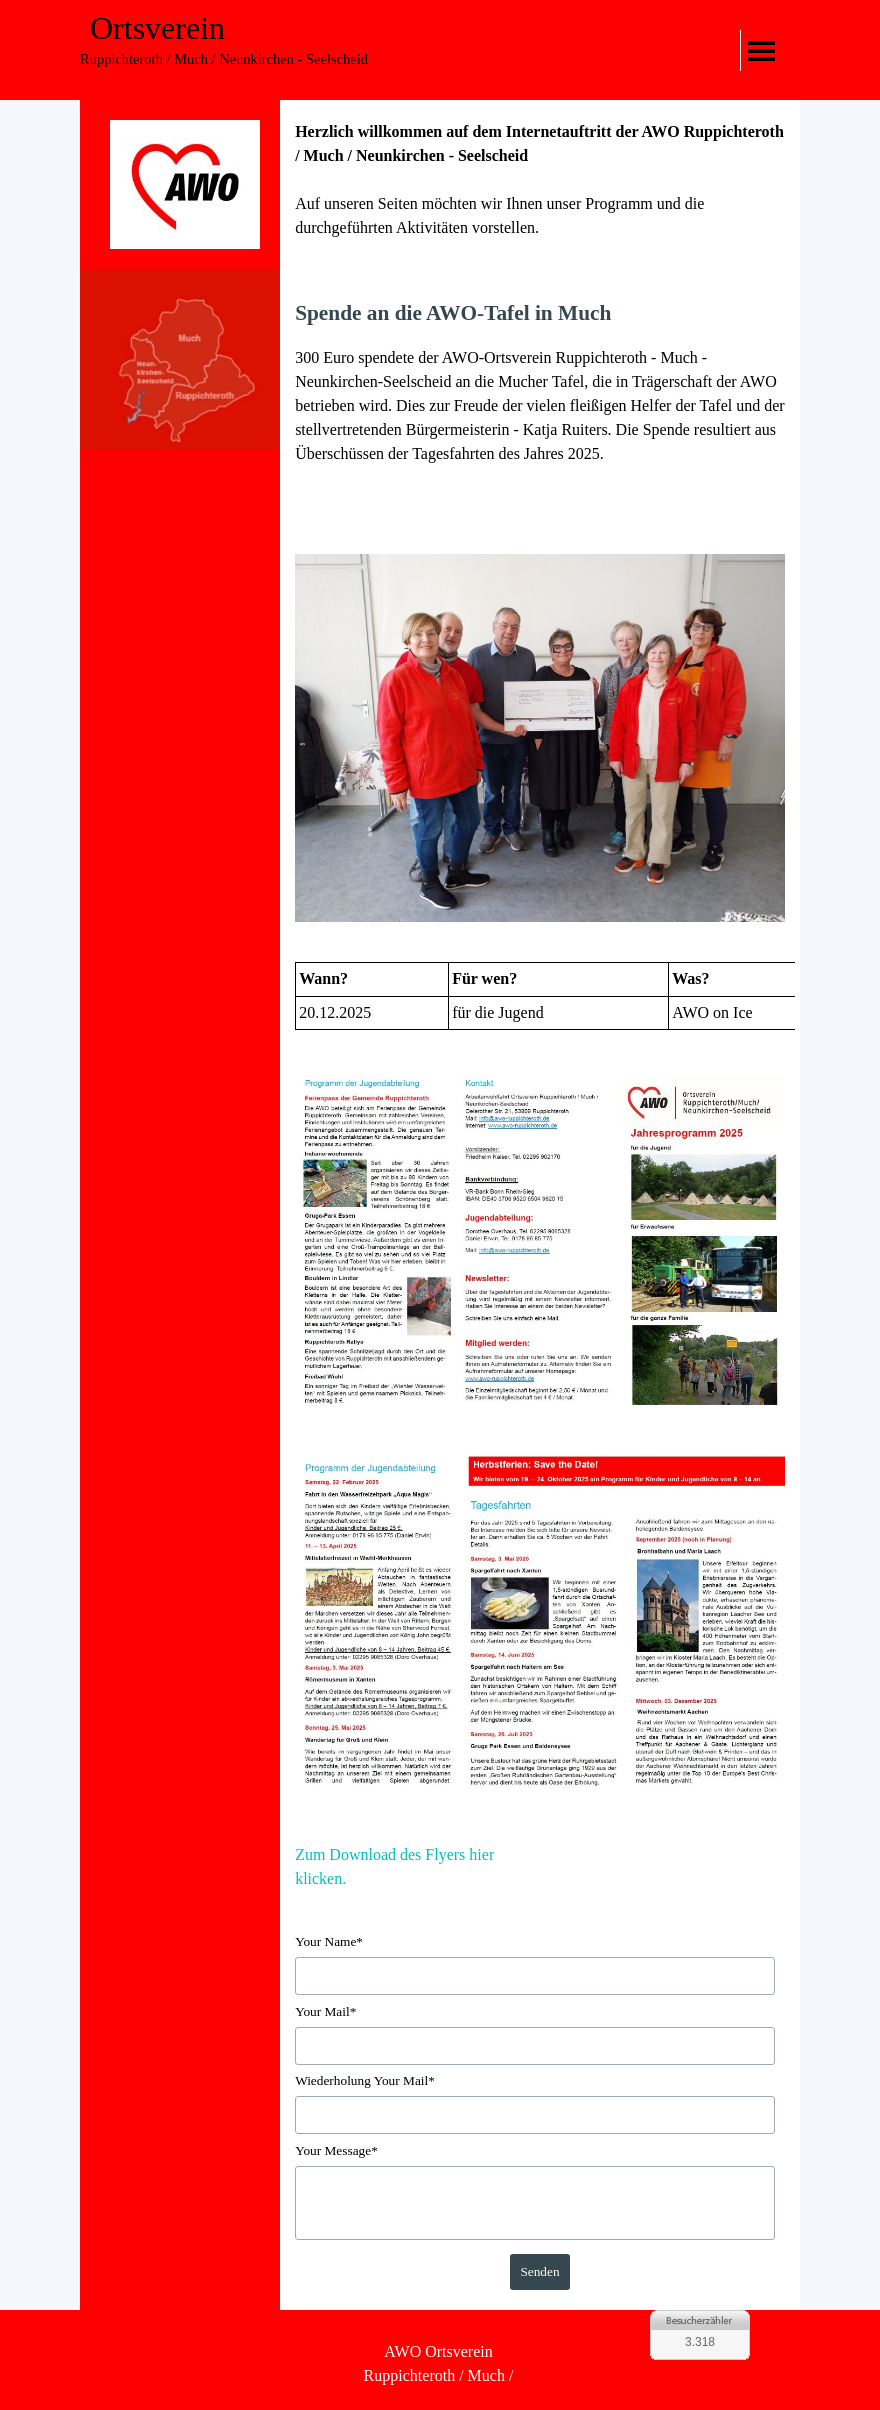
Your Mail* (325, 2011)
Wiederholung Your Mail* (365, 2080)
